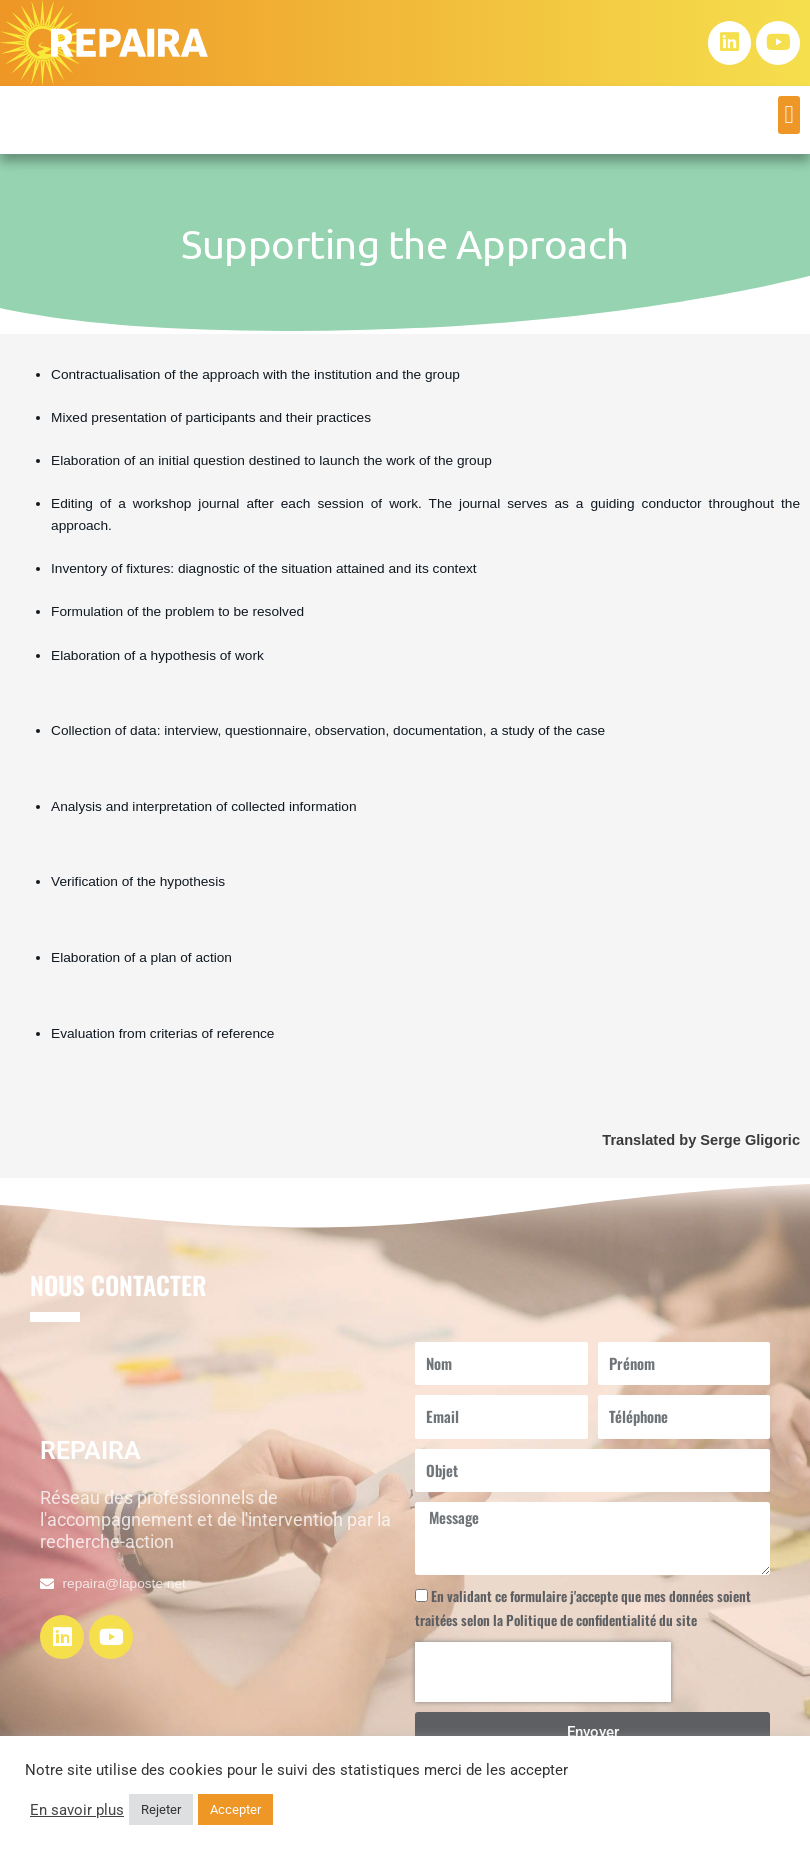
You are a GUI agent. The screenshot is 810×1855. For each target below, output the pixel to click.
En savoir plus (77, 1810)
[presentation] (543, 1672)
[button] (789, 115)
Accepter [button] (235, 1809)
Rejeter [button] (161, 1809)
